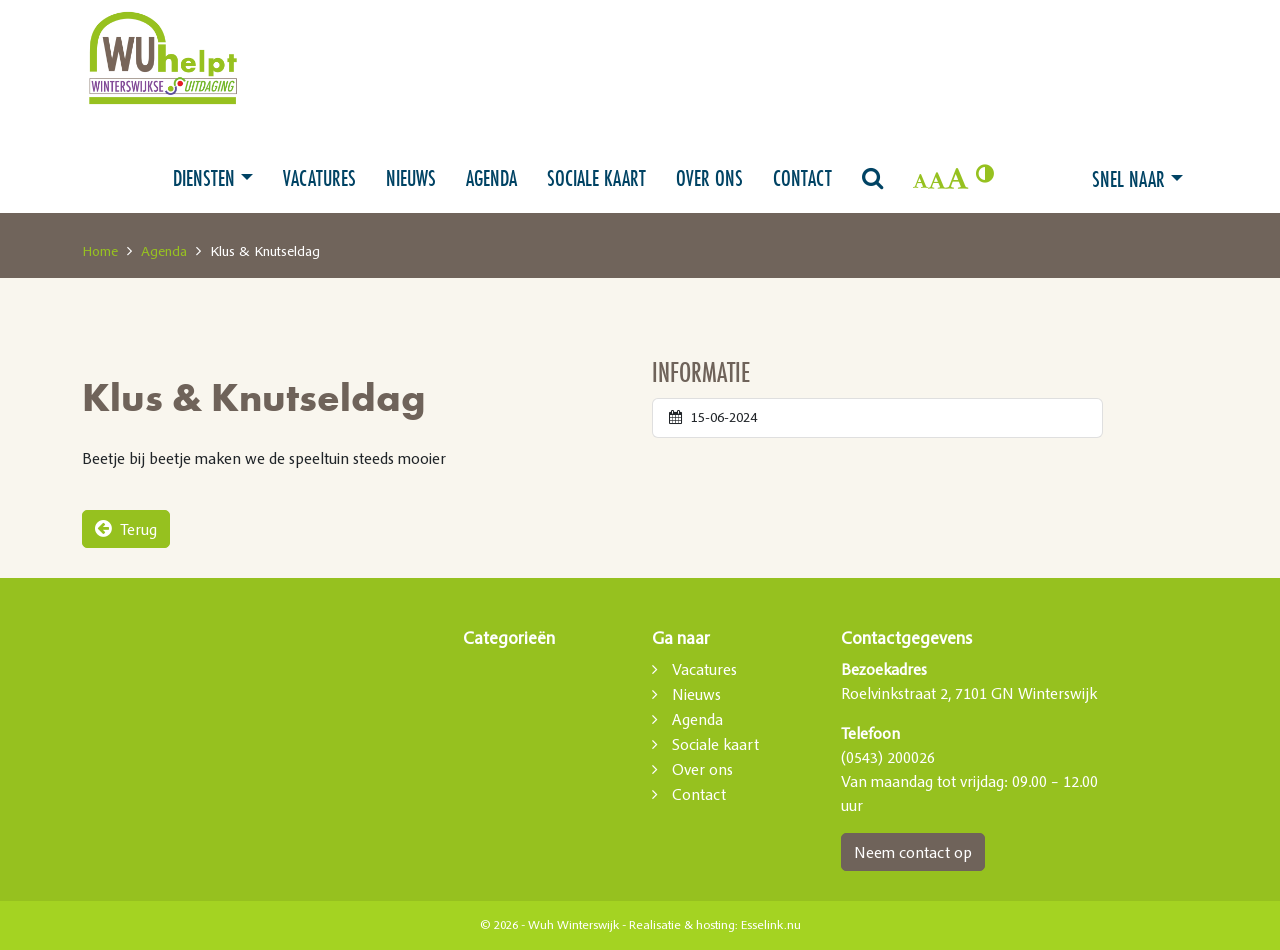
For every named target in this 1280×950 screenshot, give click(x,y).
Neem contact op (913, 852)
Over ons (709, 178)
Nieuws (411, 178)
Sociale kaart (596, 178)
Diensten (204, 178)
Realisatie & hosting (682, 925)
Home (100, 251)
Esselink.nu (771, 925)
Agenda (491, 178)
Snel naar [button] (1128, 179)
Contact (802, 178)
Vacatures (319, 178)
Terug (126, 529)
